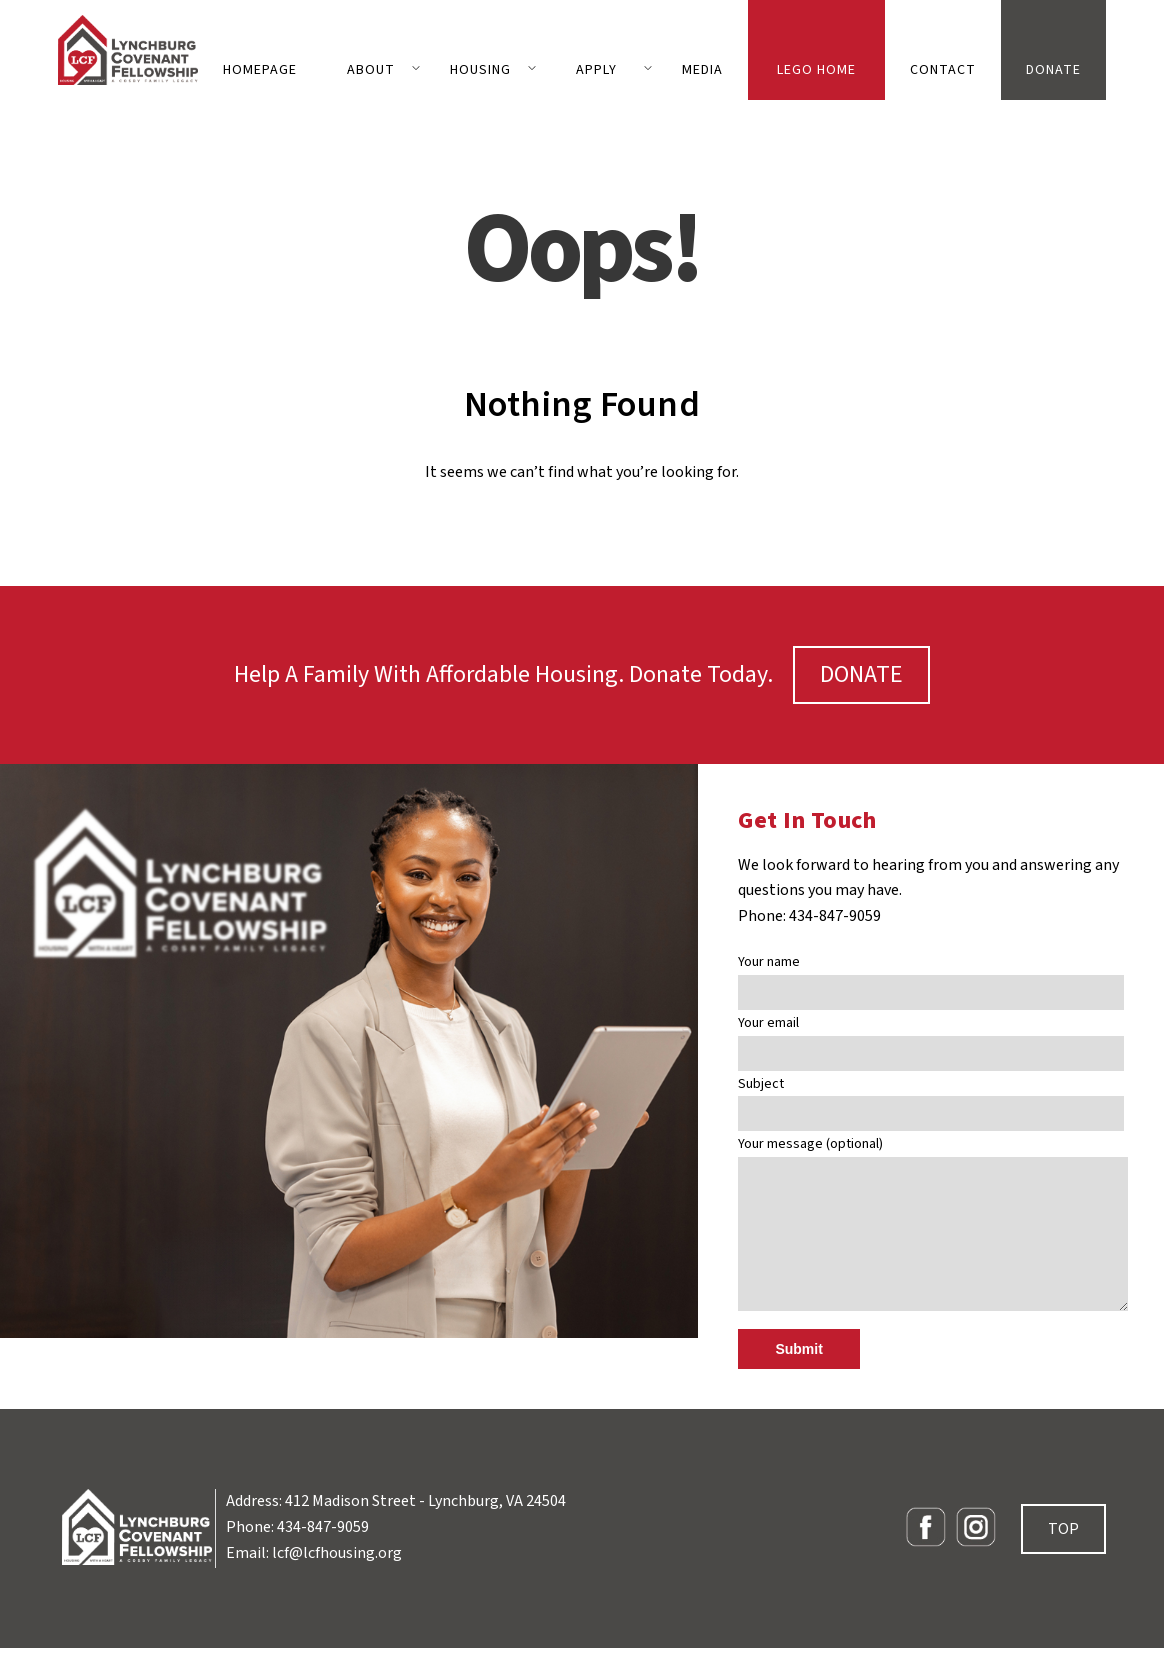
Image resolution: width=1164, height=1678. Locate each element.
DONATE (861, 674)
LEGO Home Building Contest (816, 80)
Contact (943, 70)
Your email (931, 1038)
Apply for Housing (596, 80)
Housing (480, 70)
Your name (931, 977)
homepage (260, 70)
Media (702, 70)
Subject (931, 1099)
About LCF (371, 80)
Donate (1053, 70)
